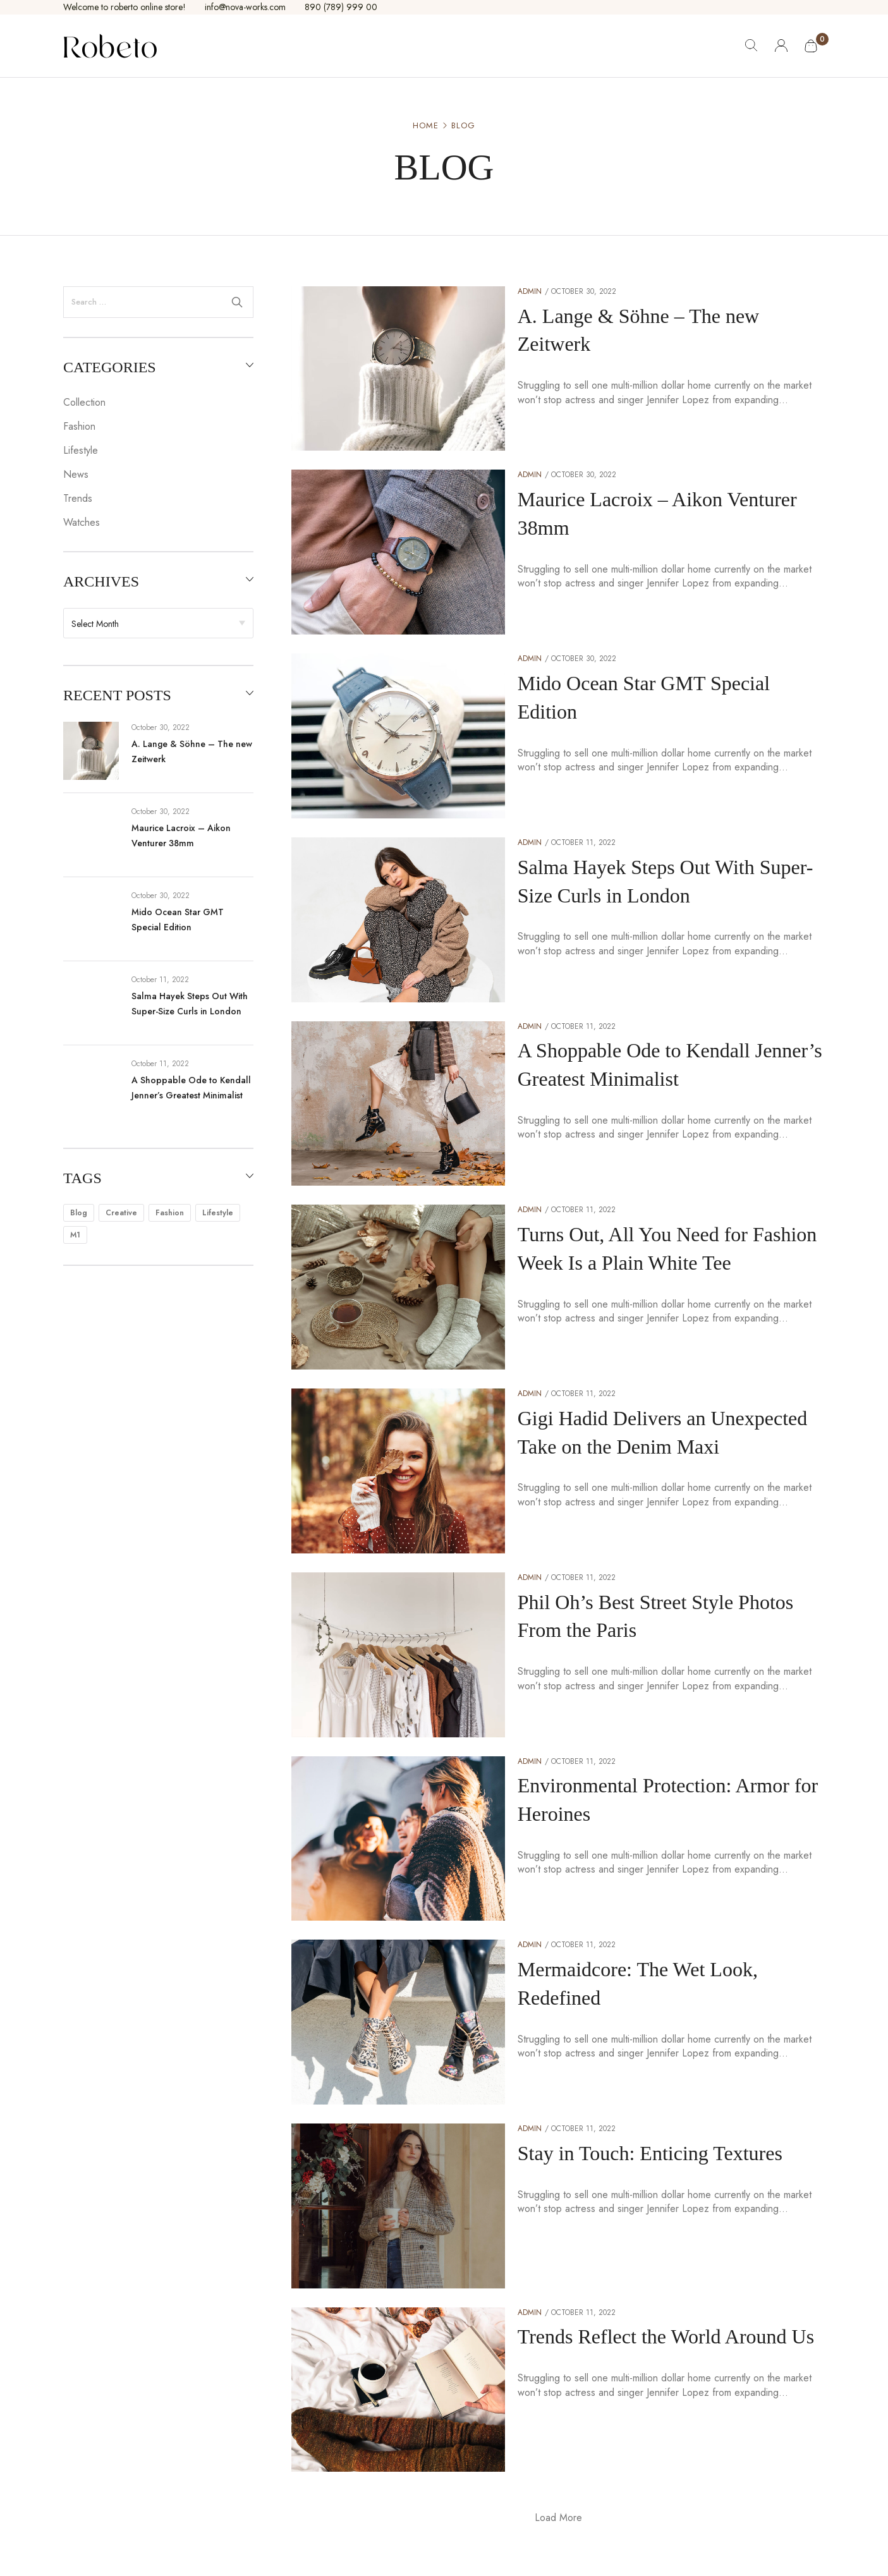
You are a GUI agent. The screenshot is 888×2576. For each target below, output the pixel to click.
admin (530, 291)
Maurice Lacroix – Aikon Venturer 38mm (181, 835)
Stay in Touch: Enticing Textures (650, 2153)
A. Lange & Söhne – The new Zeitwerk (191, 751)
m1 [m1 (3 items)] (75, 1235)
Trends (77, 498)
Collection (84, 402)
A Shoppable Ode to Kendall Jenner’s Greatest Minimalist (191, 1088)
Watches (81, 522)
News (75, 474)
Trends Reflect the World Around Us (666, 2336)
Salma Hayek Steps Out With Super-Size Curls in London (189, 1004)
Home (426, 125)
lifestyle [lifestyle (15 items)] (217, 1212)
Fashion (79, 426)
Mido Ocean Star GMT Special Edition (177, 919)
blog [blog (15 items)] (78, 1212)
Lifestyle (80, 450)
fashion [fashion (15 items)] (169, 1212)
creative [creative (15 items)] (121, 1212)
